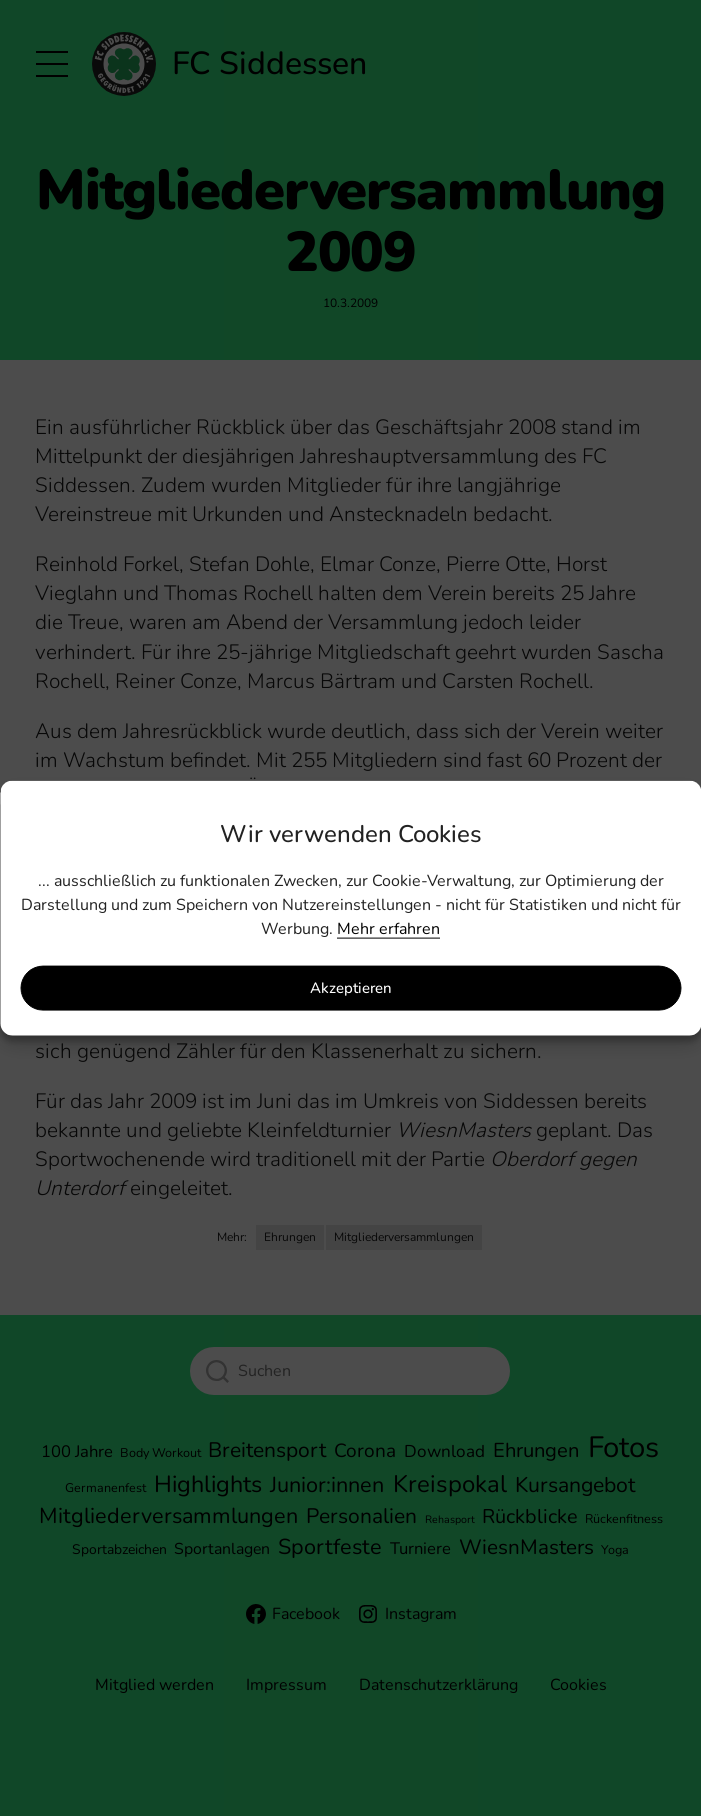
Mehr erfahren (388, 928)
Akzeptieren (351, 988)
